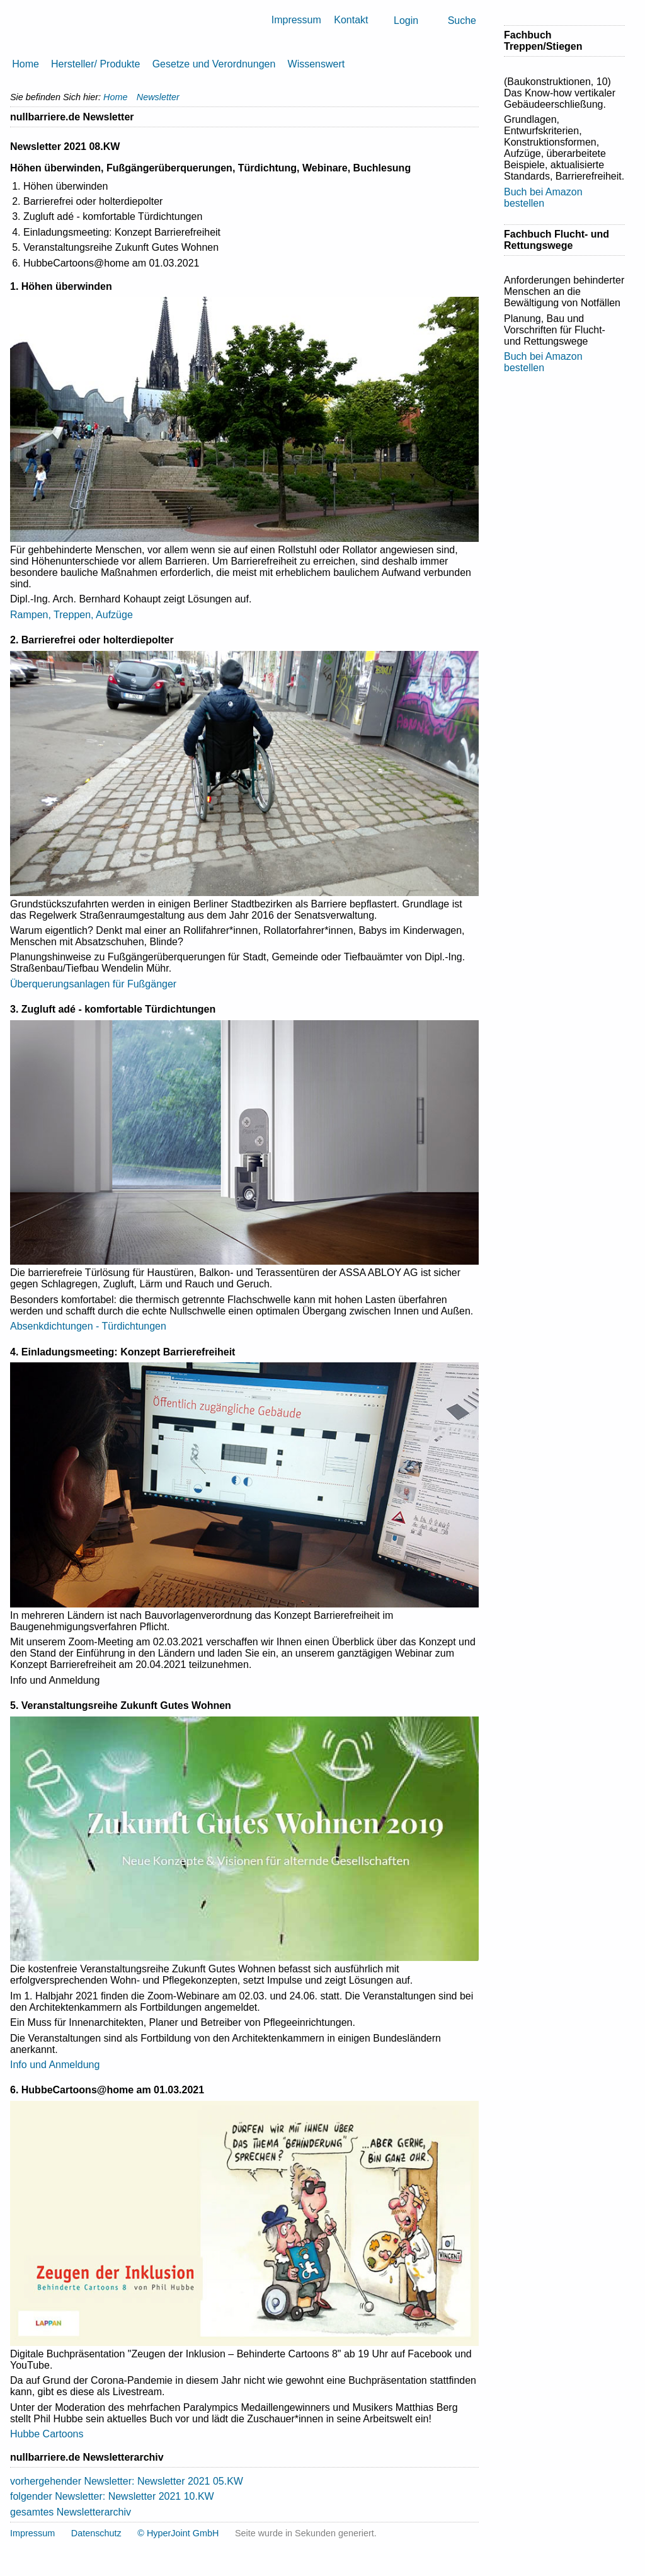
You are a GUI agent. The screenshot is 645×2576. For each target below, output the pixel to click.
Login (406, 20)
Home (25, 64)
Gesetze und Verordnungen (214, 64)
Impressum (296, 19)
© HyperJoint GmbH (178, 2533)
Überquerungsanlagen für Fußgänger (93, 984)
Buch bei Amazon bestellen (543, 198)
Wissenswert (316, 64)
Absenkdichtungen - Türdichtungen (88, 1326)
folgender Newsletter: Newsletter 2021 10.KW (112, 2496)
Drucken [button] (474, 117)
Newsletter (158, 97)
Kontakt (351, 19)
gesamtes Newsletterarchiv (70, 2512)
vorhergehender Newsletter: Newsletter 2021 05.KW (126, 2481)
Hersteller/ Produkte (95, 64)
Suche (462, 20)
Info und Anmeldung (55, 2064)
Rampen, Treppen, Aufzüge (71, 614)
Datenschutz (96, 2533)
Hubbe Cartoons (47, 2434)
